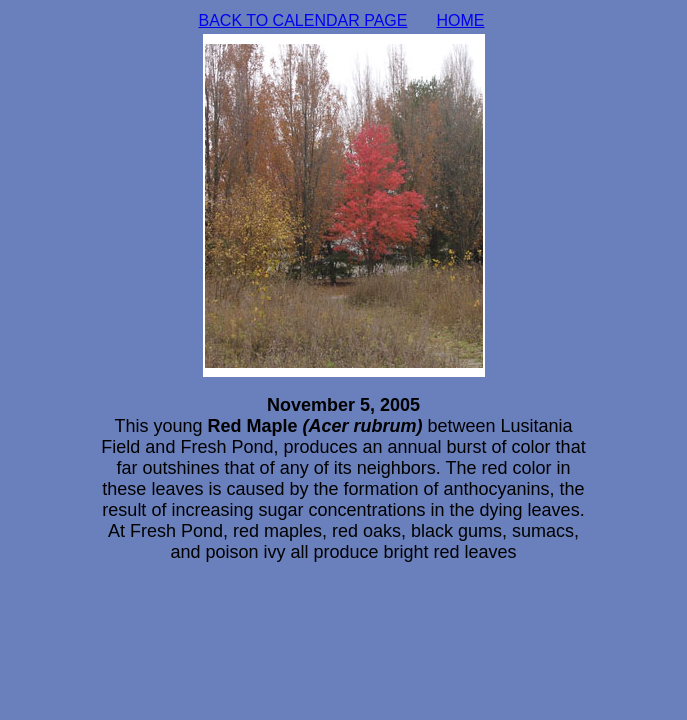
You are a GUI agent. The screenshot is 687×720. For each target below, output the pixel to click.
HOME (461, 20)
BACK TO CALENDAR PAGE (303, 20)
